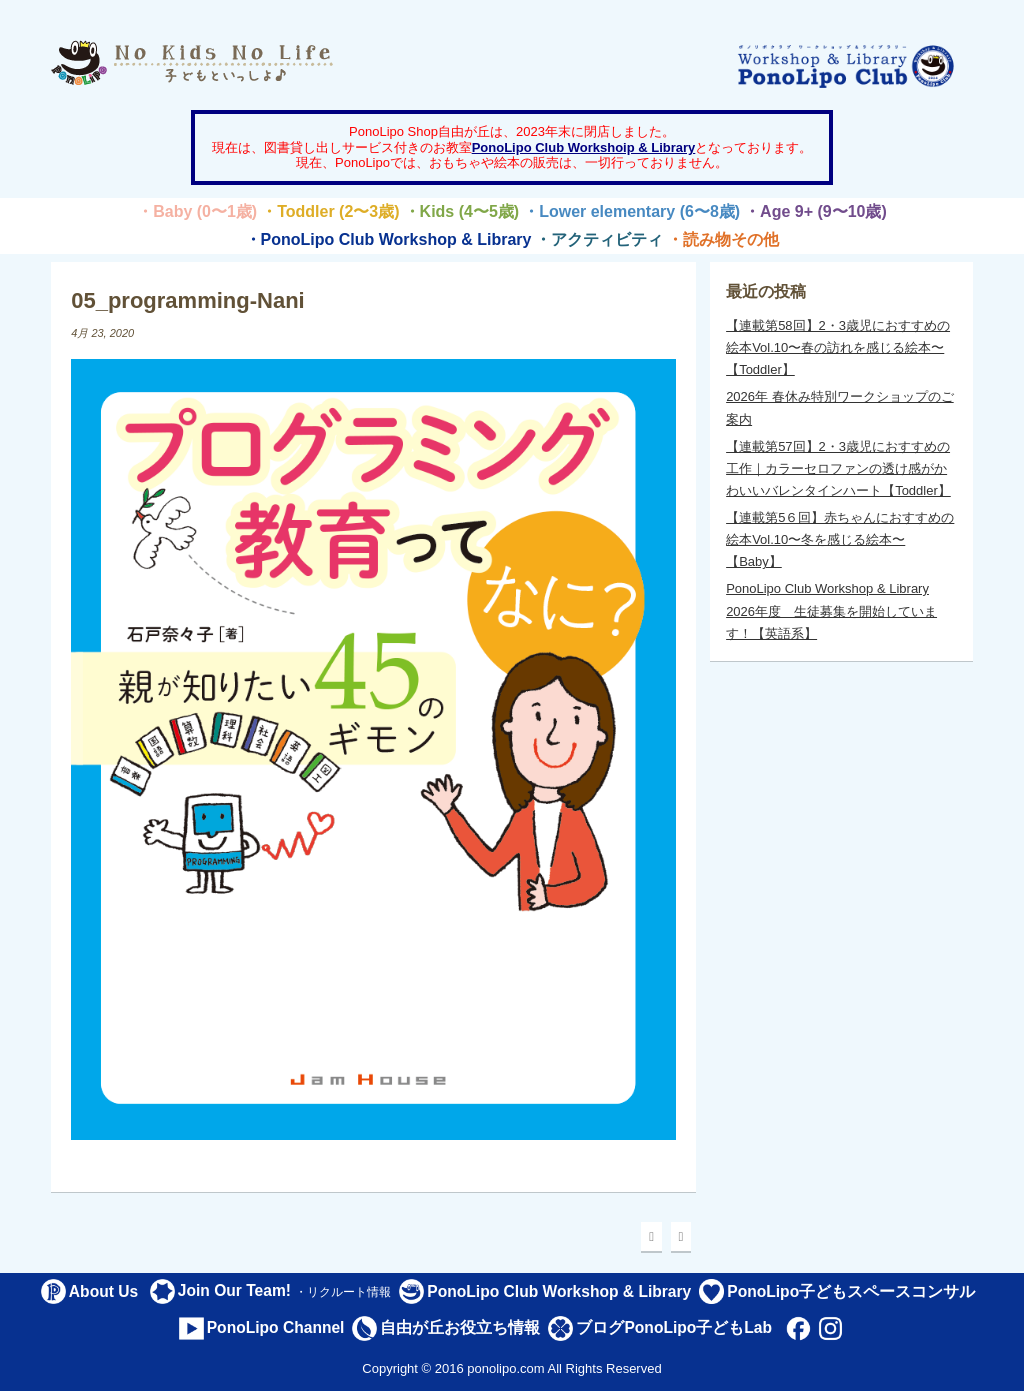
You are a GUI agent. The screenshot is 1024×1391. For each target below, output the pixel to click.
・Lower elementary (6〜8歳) (631, 211)
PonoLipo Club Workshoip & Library (584, 147)
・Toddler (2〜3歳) (330, 211)
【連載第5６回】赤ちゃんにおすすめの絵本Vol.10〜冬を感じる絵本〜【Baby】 (840, 539)
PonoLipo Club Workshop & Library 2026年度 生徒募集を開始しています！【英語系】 (831, 610)
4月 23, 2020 (102, 333)
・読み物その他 (723, 239)
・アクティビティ (599, 239)
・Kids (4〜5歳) (462, 211)
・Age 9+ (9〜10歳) (815, 211)
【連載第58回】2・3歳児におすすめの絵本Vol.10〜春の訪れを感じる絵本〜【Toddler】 (838, 347)
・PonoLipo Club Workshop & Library (388, 239)
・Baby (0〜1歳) (197, 211)
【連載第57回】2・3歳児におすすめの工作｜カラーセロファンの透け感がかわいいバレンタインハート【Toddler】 (838, 468)
